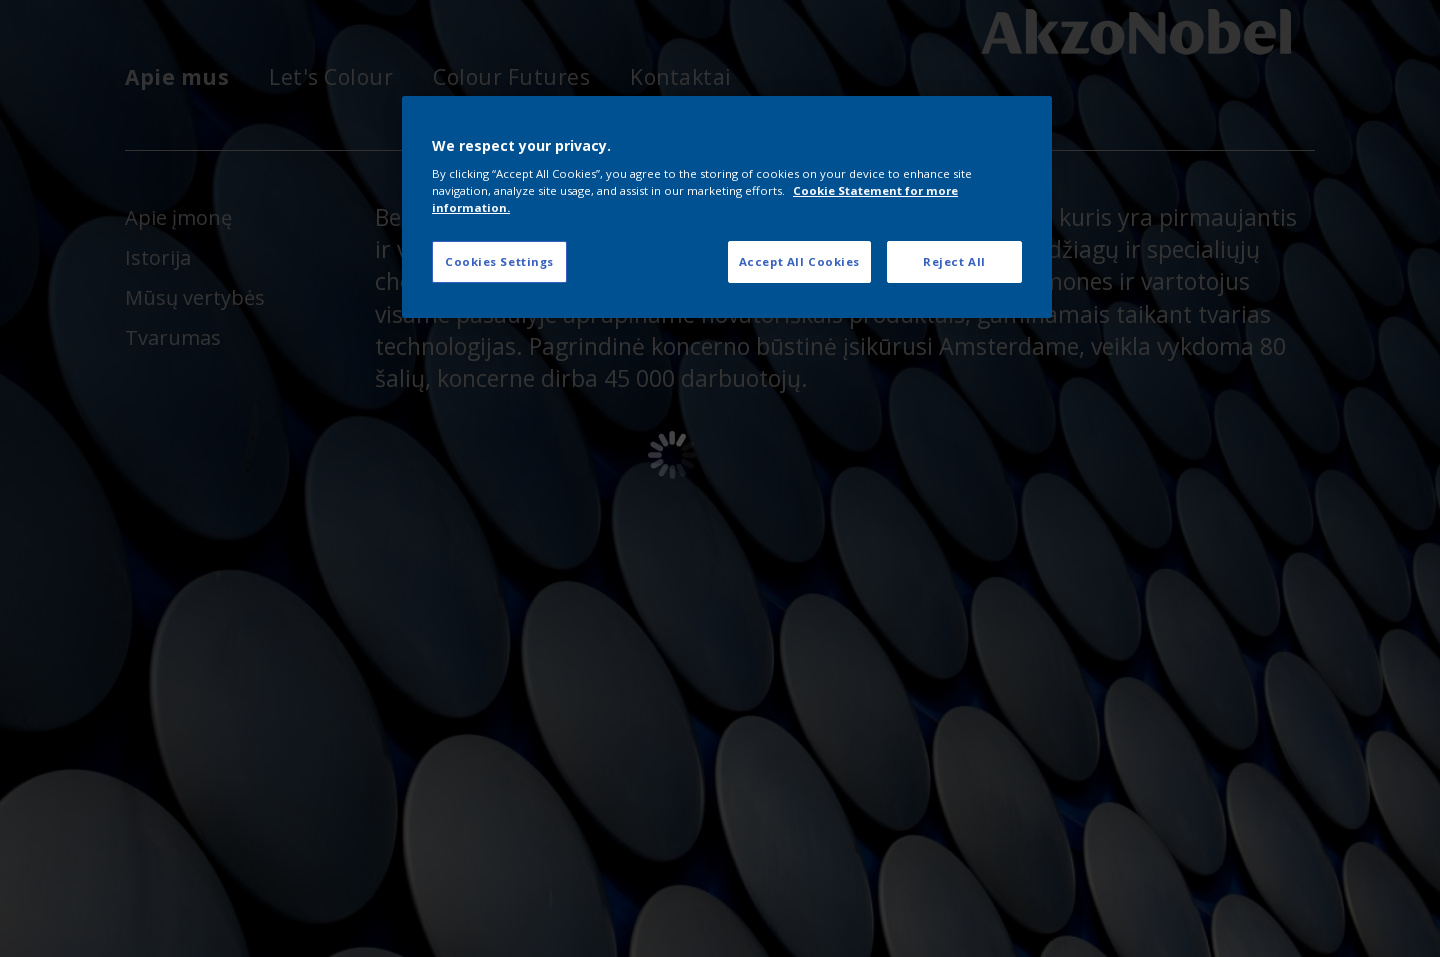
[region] (727, 207)
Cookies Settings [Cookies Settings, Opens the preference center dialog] (499, 261)
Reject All (954, 261)
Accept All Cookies (799, 261)
